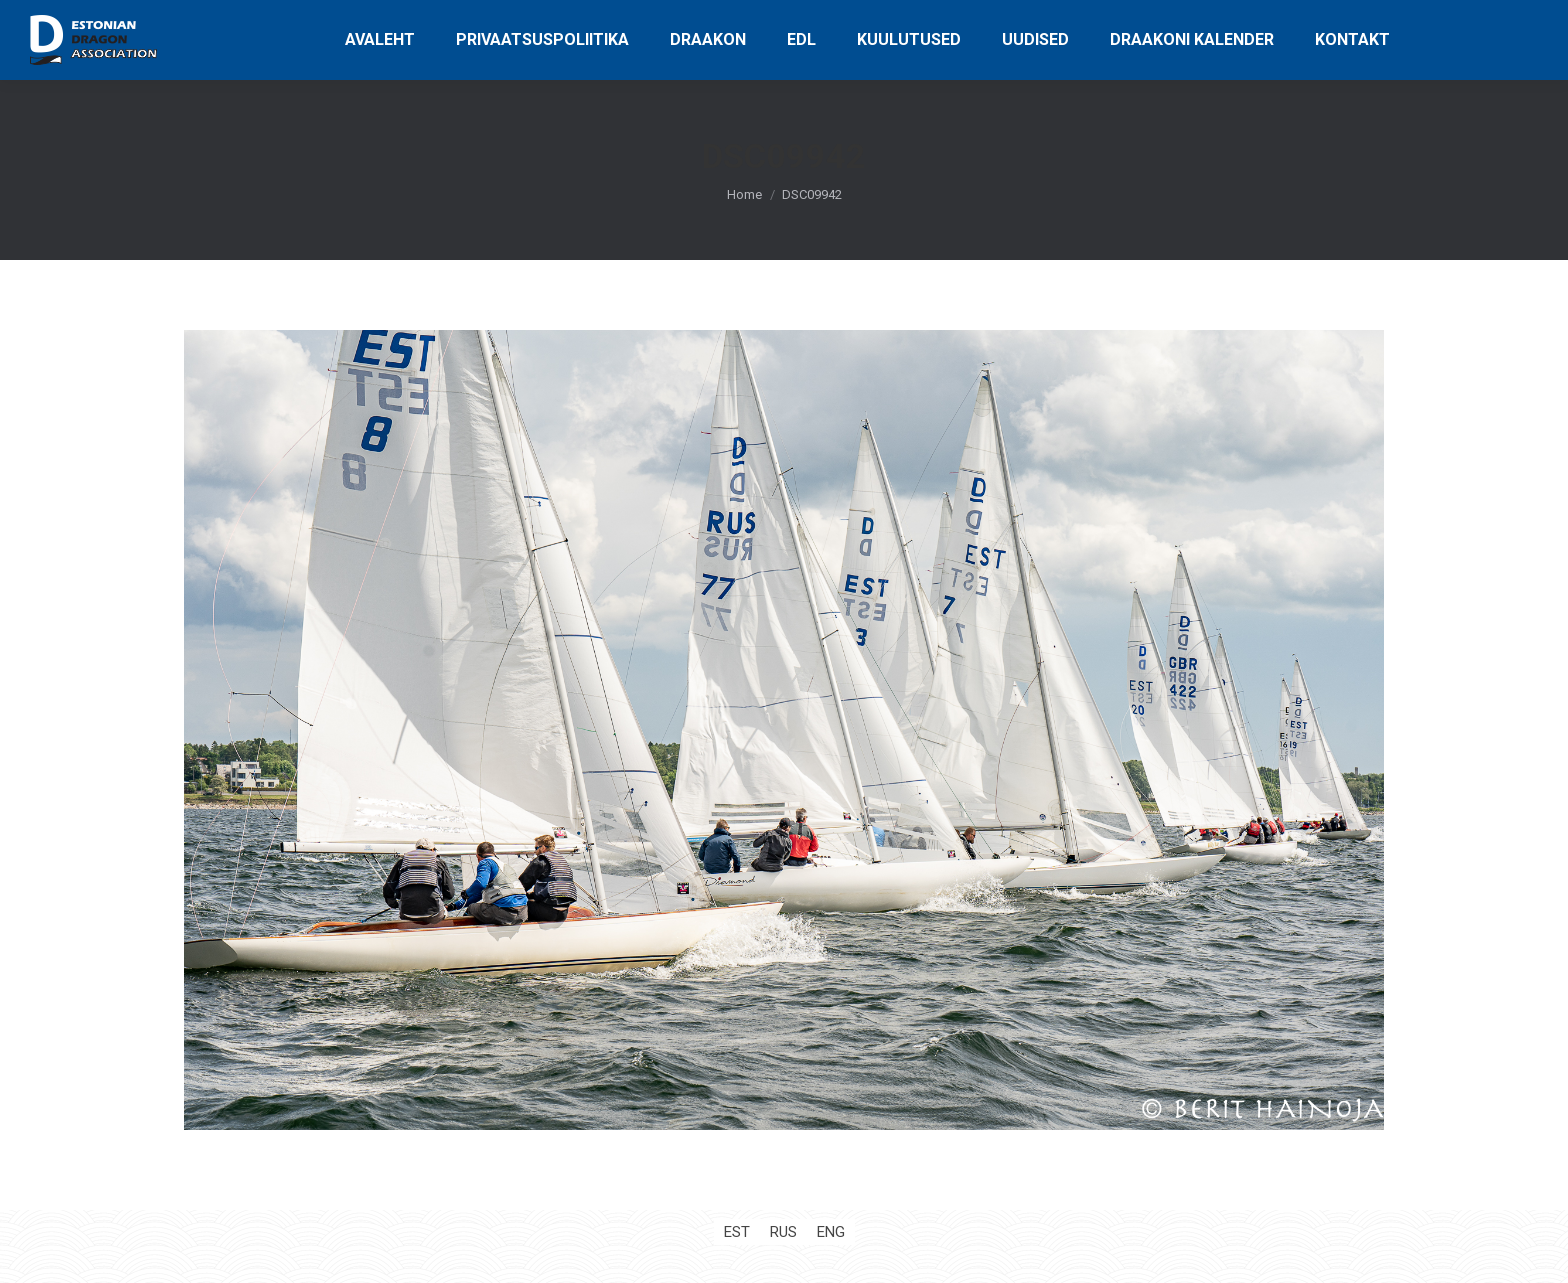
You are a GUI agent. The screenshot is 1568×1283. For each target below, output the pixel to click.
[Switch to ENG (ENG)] (831, 1232)
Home (744, 194)
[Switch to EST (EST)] (737, 1232)
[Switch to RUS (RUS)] (783, 1232)
